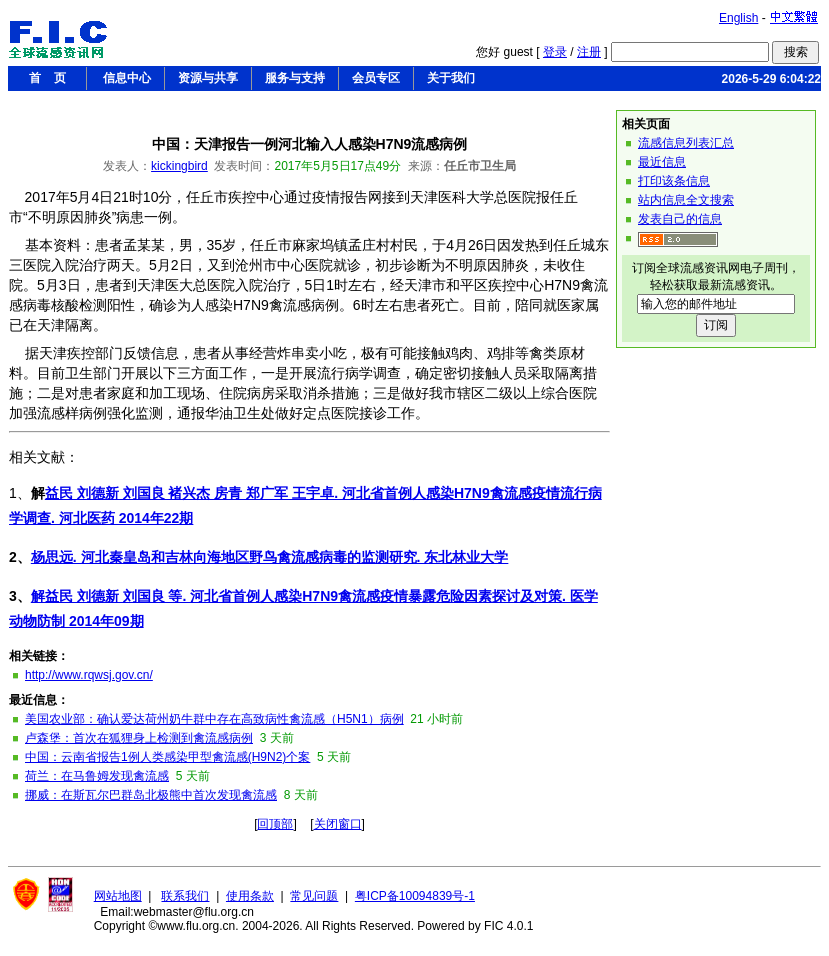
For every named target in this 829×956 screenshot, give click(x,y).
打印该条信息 (674, 181)
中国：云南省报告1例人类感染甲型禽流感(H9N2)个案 (167, 757)
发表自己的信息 (680, 219)
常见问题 (314, 896)
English (738, 18)
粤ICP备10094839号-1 (415, 896)
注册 (589, 52)
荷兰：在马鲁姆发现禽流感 (97, 776)
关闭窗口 (338, 824)
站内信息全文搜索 (686, 200)
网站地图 (118, 896)
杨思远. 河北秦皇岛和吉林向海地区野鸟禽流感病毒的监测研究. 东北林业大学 (270, 557)
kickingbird (179, 166)
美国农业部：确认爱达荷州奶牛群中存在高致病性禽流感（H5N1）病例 (214, 719)
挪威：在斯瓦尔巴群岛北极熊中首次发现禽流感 (151, 795)
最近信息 (662, 162)
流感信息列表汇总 (686, 143)
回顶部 (275, 824)
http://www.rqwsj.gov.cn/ (89, 675)
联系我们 (185, 896)
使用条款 (250, 896)
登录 (555, 52)
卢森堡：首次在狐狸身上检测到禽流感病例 (139, 738)
